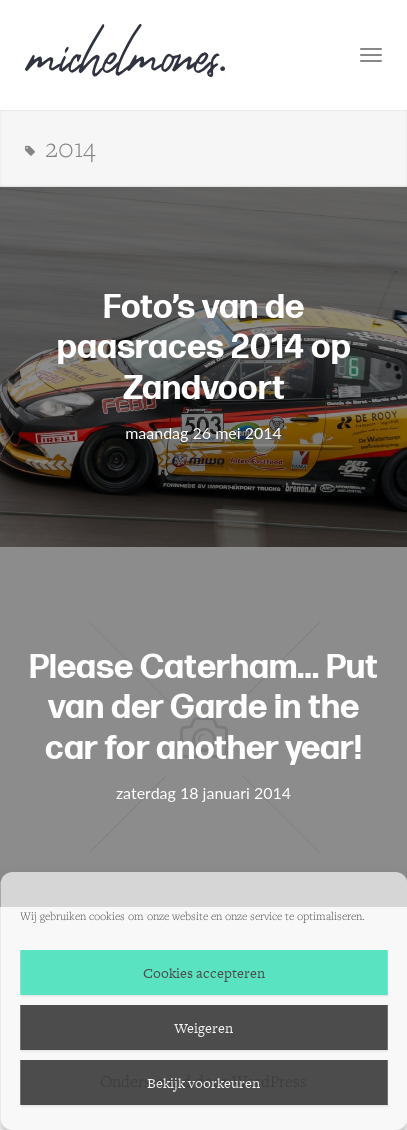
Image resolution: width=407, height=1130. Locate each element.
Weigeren (203, 1028)
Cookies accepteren (204, 973)
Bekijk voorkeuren (203, 1083)
